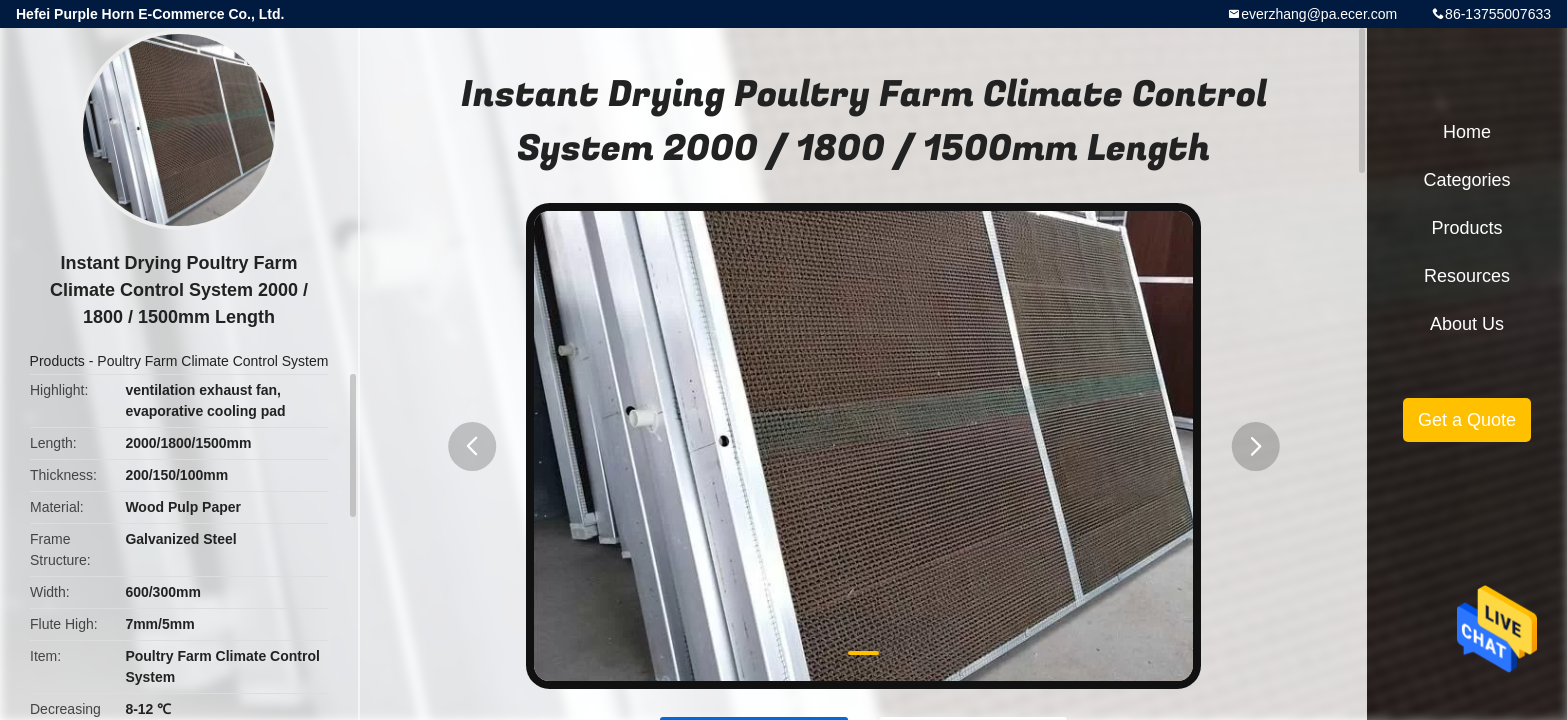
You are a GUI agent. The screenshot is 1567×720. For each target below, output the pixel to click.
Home (1467, 132)
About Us (1467, 324)
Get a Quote (1467, 420)
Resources (1467, 276)
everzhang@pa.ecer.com (1319, 14)
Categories (1466, 180)
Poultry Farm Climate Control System (212, 361)
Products (57, 361)
